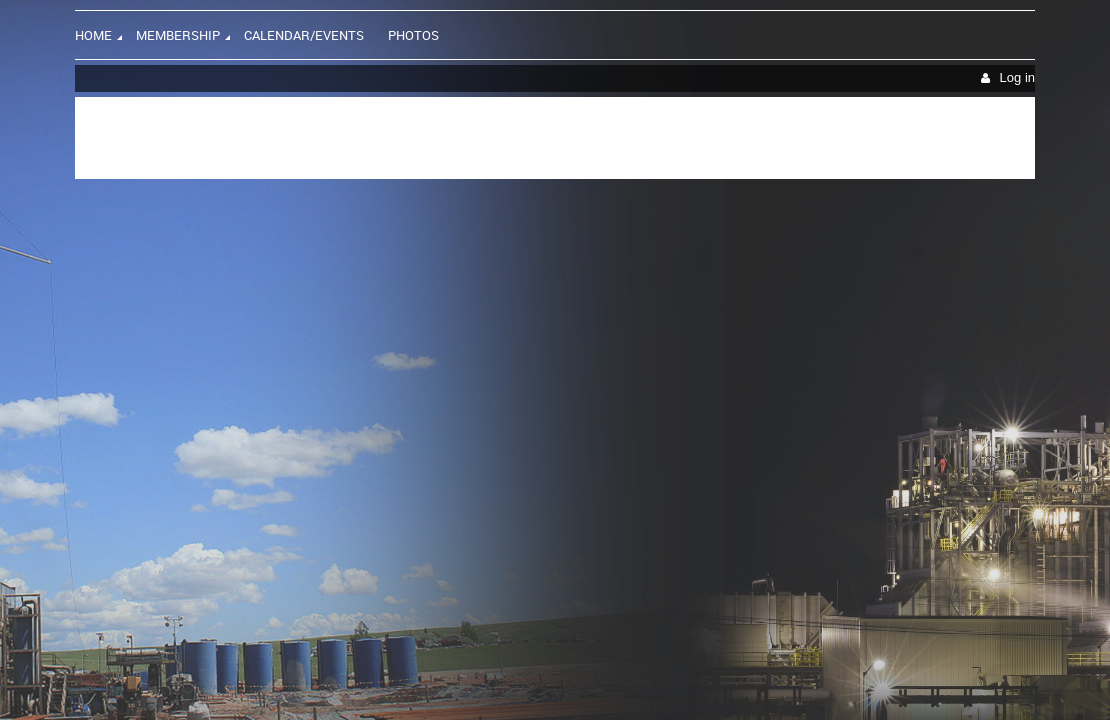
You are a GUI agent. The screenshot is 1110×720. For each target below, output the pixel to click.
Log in (1017, 77)
